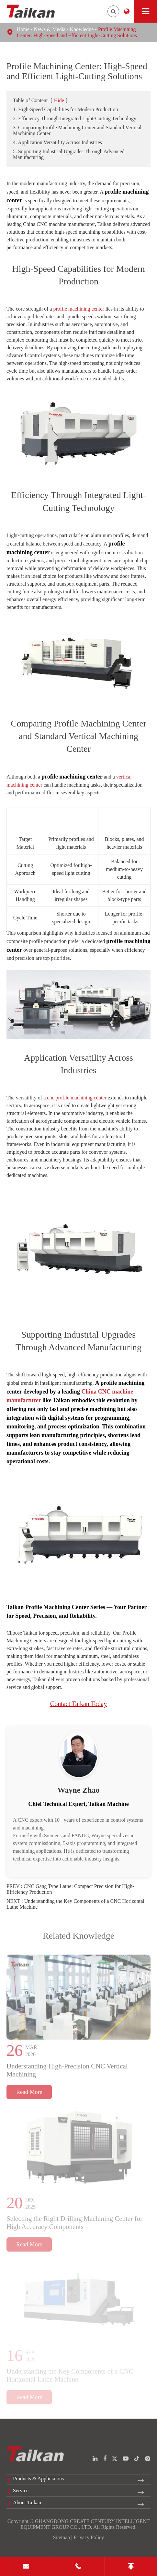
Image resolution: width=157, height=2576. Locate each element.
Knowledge (82, 29)
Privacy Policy (88, 2537)
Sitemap (61, 2537)
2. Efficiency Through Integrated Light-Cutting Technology (74, 118)
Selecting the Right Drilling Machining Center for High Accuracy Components (74, 2225)
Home (23, 29)
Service (20, 2490)
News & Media (49, 29)
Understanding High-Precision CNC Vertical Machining (67, 2073)
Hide (59, 100)
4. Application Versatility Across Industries (57, 142)
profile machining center (78, 309)
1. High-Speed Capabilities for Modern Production (65, 109)
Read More (29, 2095)
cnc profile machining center (76, 1097)
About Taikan (27, 2502)
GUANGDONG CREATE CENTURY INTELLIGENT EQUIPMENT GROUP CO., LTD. (85, 2524)
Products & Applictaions (38, 2478)
